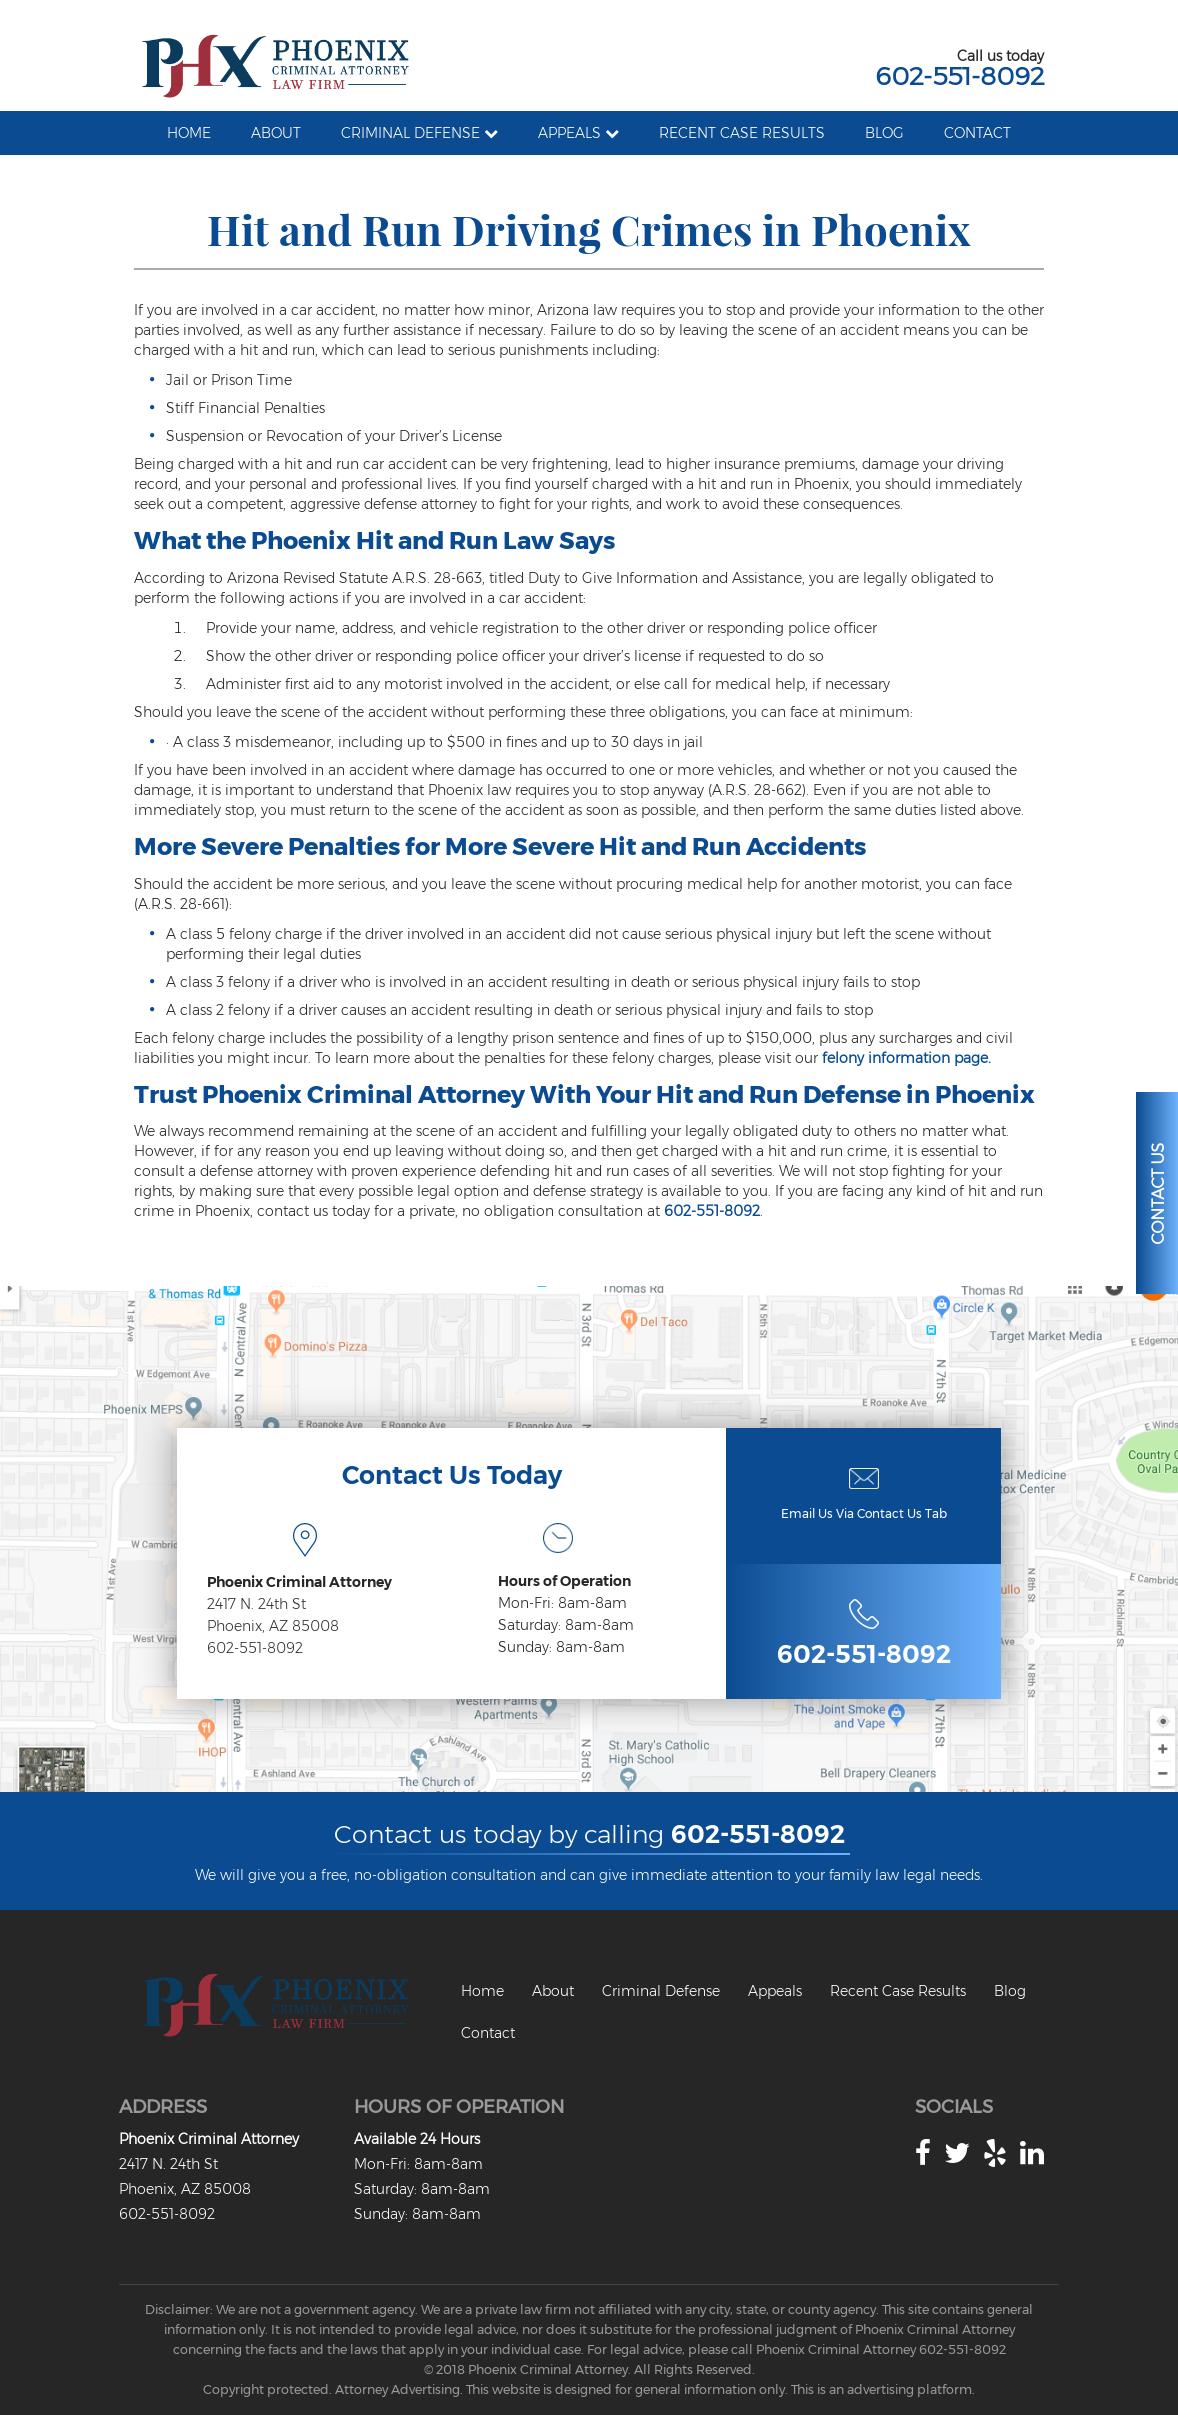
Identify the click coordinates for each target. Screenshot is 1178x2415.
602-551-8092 (959, 76)
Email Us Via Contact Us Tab (864, 1513)
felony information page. (906, 1058)
